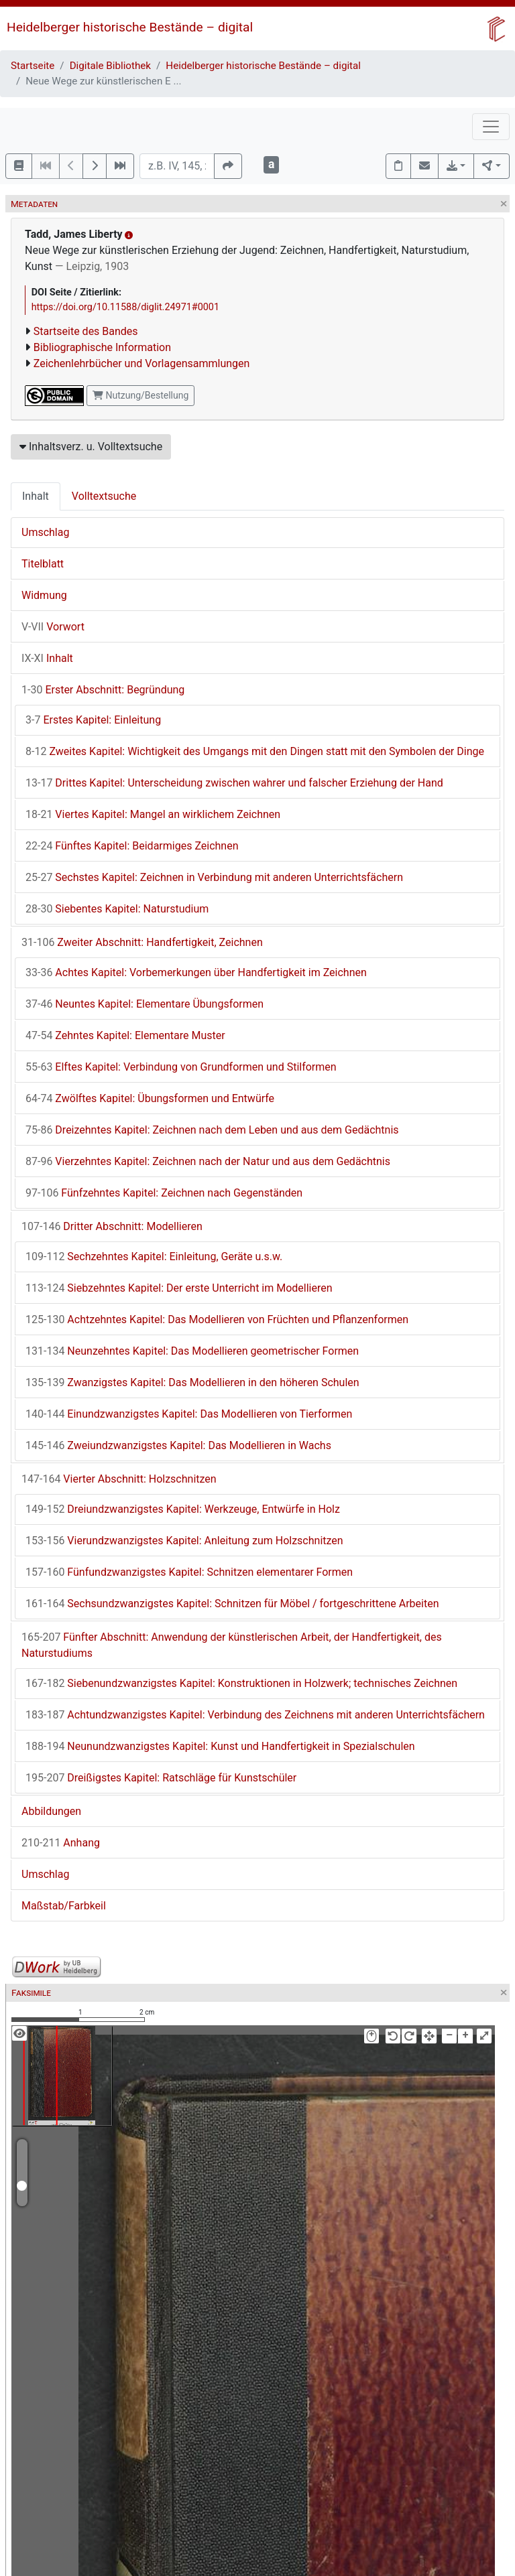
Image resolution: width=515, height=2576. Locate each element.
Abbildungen (51, 1811)
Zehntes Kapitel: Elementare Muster (125, 1035)
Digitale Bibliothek (110, 66)
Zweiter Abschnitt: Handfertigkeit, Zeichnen (142, 942)
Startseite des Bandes (86, 331)
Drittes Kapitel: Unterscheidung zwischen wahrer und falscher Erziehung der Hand (234, 782)
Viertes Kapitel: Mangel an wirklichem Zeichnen (152, 814)
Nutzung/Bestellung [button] (140, 395)
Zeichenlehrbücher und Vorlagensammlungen (142, 363)
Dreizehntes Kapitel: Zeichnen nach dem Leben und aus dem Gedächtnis (212, 1130)
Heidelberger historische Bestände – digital (130, 27)
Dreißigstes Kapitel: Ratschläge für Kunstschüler (160, 1777)
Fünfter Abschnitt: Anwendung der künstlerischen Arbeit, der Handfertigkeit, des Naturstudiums (231, 1645)
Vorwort (52, 626)
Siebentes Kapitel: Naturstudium (117, 908)
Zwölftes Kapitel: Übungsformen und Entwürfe (149, 1098)
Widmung (44, 595)
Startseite (32, 66)
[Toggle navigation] (491, 126)
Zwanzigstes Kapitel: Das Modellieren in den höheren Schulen (192, 1382)
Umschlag (45, 532)
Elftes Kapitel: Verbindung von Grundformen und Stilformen (181, 1067)
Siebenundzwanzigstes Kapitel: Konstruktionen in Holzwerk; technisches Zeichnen (241, 1683)
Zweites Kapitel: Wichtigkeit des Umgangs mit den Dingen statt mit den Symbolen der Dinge (254, 751)
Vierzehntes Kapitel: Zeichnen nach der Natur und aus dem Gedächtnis (207, 1161)
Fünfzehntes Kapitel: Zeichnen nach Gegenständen (163, 1193)
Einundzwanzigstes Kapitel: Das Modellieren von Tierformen (188, 1414)
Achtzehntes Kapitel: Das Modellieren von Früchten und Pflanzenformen (216, 1319)
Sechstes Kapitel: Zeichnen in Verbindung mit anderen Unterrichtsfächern (214, 877)
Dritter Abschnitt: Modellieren (112, 1226)
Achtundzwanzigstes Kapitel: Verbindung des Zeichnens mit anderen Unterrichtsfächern (255, 1714)
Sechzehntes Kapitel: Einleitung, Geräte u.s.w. (153, 1256)
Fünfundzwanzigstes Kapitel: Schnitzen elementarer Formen (189, 1572)
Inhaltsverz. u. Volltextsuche (90, 446)
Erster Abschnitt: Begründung (102, 689)
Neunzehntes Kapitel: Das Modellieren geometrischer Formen (192, 1351)
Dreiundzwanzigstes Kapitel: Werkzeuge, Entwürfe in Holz (182, 1509)
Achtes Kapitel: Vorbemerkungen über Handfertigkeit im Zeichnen (196, 972)
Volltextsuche (104, 496)
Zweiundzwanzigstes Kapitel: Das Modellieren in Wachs (178, 1445)
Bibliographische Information (102, 347)
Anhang (60, 1842)
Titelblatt (42, 563)
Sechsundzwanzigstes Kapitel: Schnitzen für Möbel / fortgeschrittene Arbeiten (232, 1603)
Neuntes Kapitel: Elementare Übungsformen (144, 1004)
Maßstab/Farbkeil (63, 1905)
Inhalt (35, 496)
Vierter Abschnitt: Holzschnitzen (119, 1479)
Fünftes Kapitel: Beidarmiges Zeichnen (132, 845)
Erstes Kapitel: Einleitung (93, 720)
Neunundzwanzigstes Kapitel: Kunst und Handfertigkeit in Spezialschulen (220, 1746)
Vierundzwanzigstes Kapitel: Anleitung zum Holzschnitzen (184, 1540)
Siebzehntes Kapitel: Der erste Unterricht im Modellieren (179, 1288)
